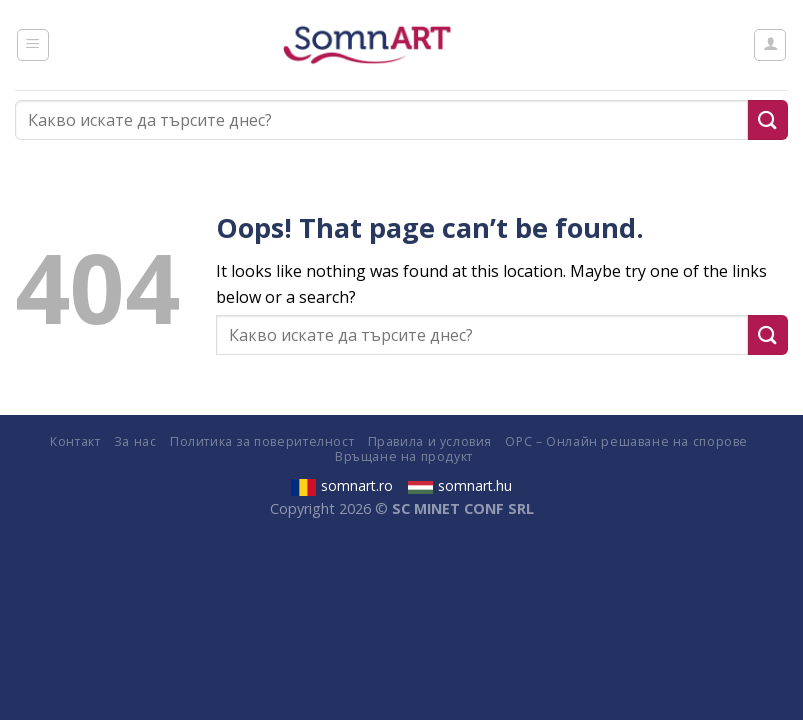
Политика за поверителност (262, 441)
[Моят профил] (770, 45)
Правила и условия (430, 441)
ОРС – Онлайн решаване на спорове (626, 441)
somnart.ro (342, 485)
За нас (135, 441)
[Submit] (768, 120)
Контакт (75, 441)
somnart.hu (460, 485)
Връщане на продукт (404, 456)
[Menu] (33, 45)
